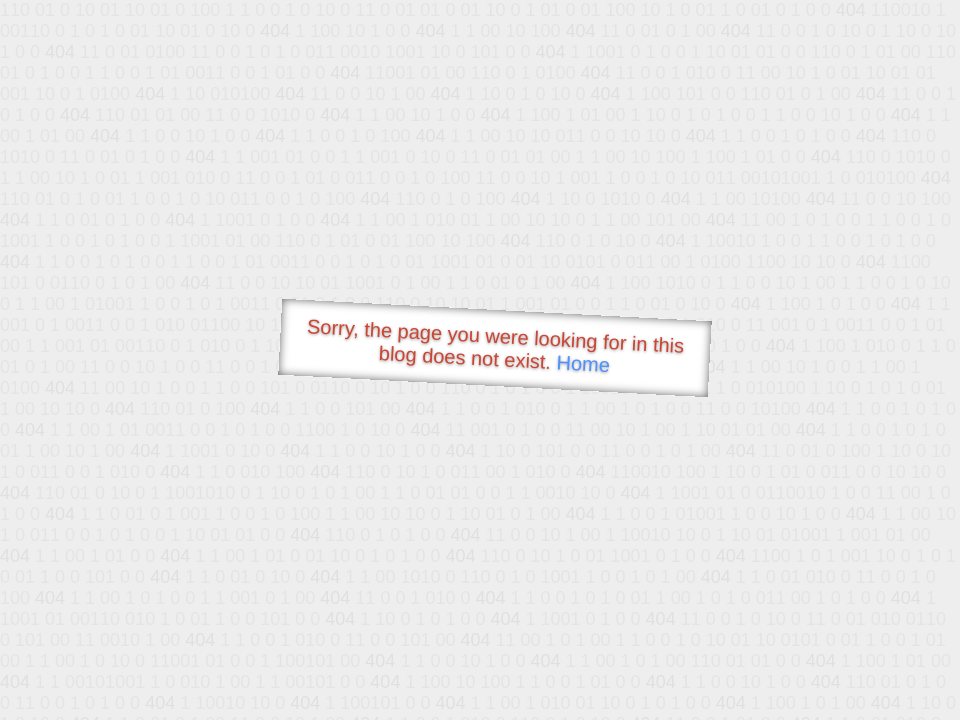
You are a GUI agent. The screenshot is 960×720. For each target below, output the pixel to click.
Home (583, 363)
